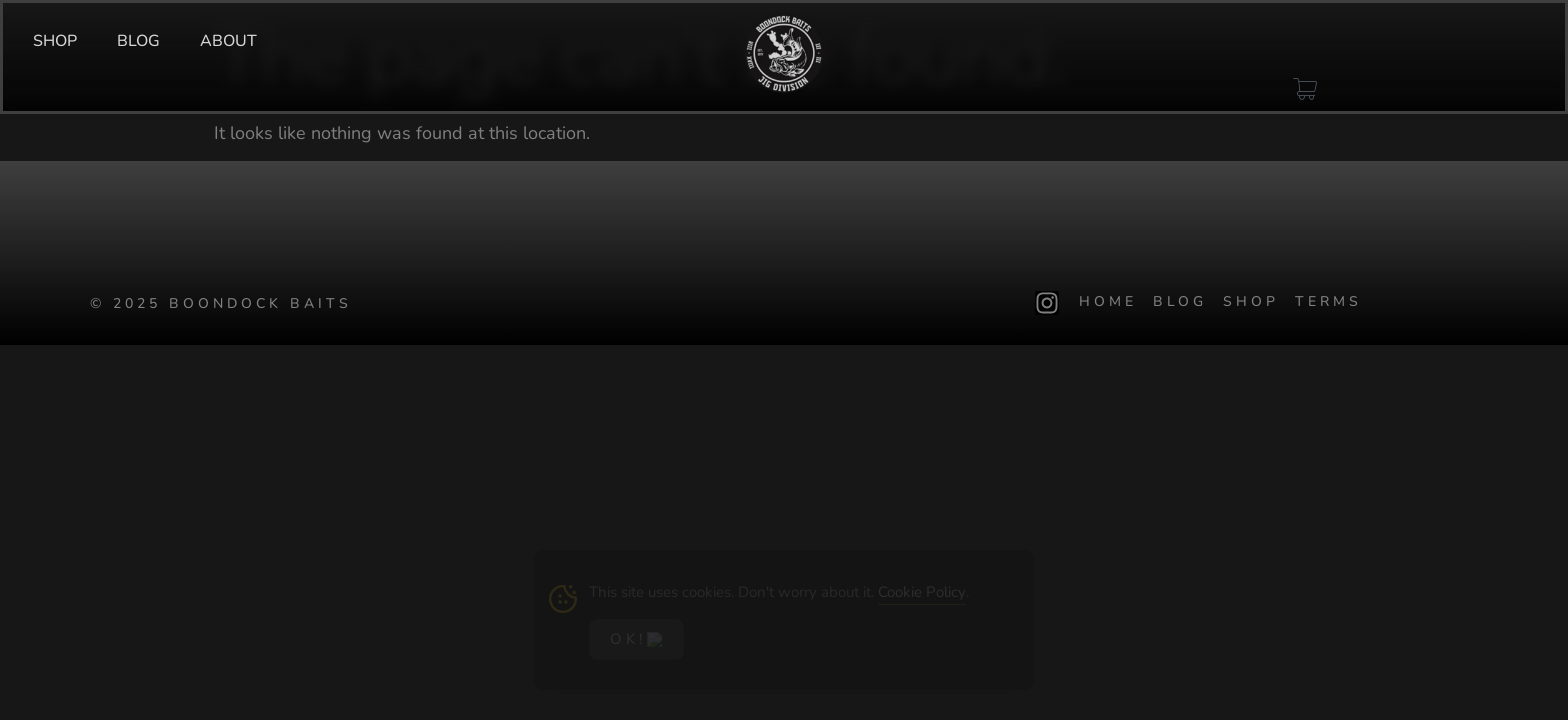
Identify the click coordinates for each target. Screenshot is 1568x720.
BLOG (138, 41)
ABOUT (228, 41)
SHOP (55, 41)
